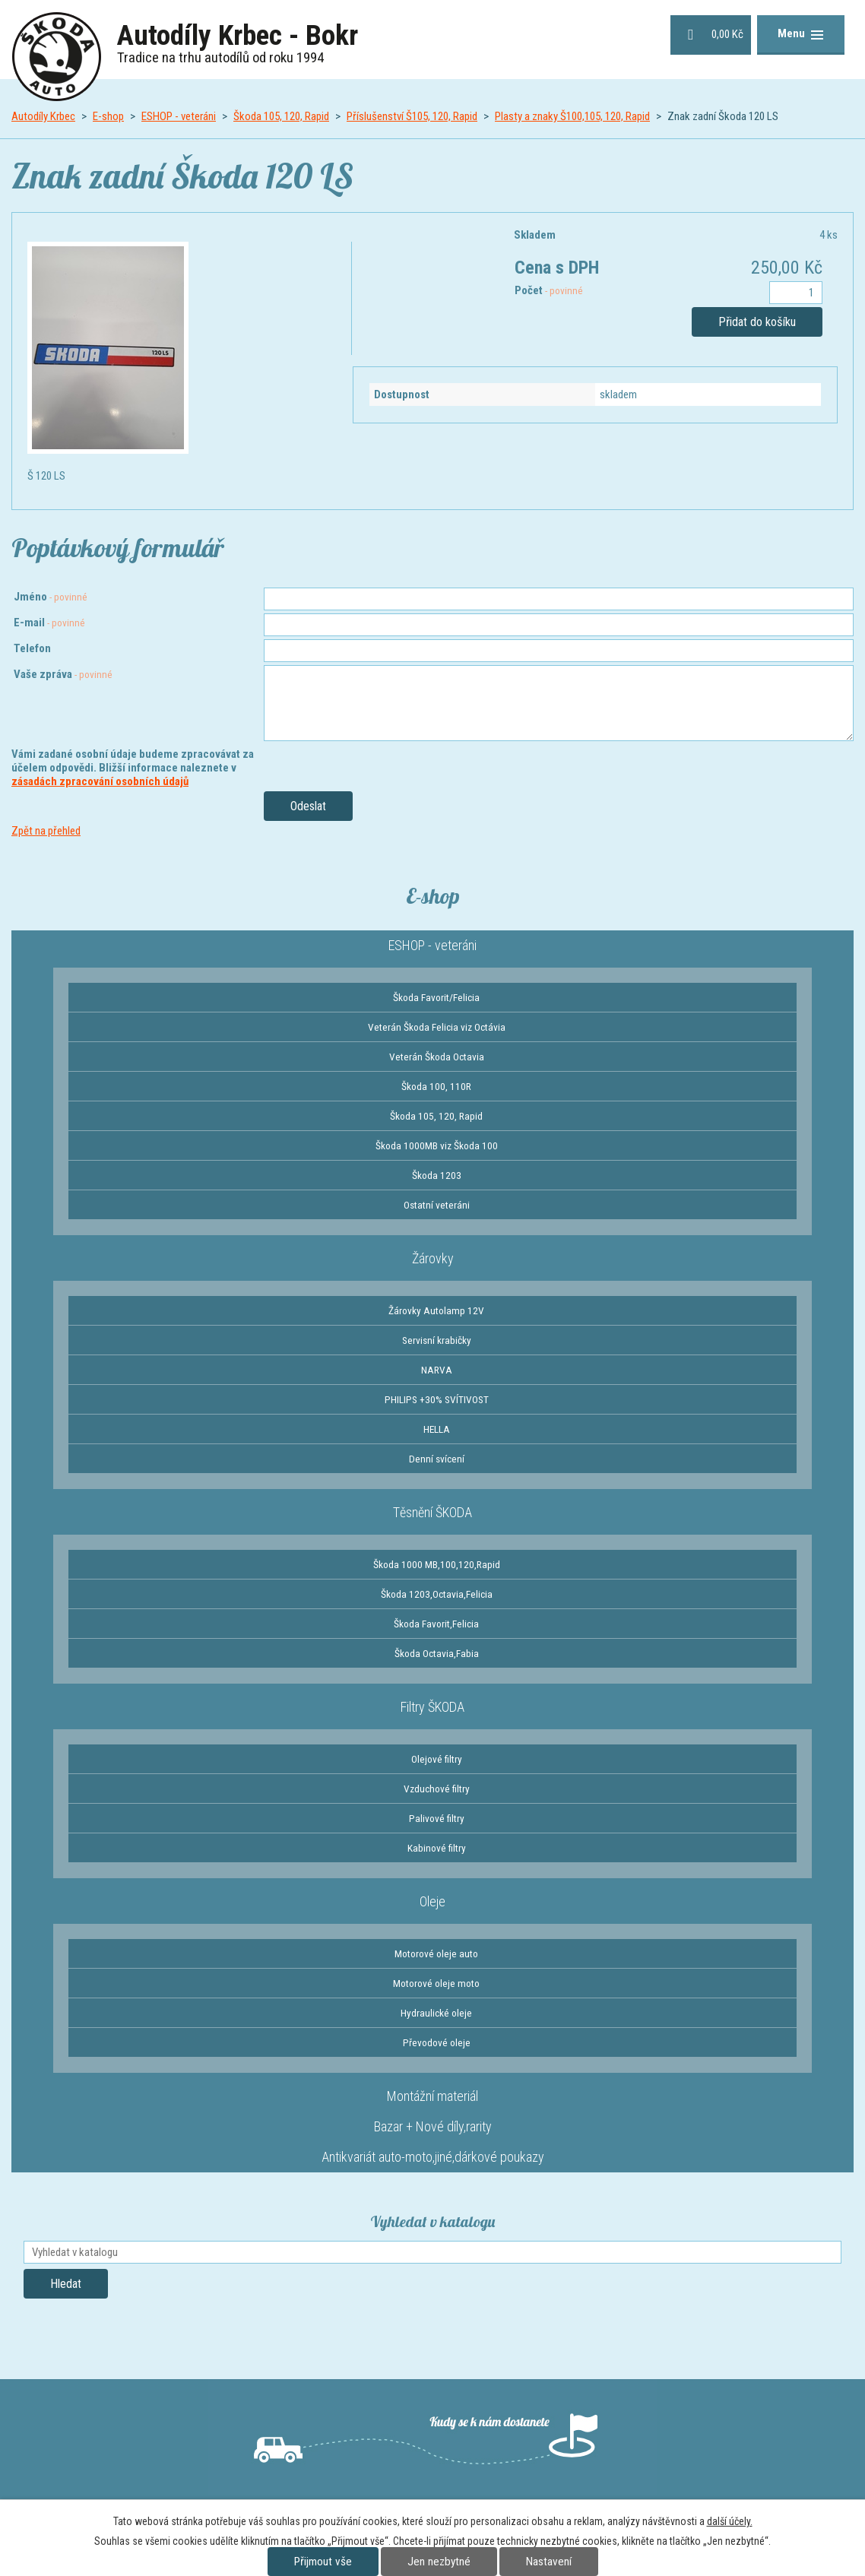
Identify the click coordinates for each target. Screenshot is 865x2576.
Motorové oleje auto (436, 1953)
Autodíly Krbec (43, 116)
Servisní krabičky (436, 1340)
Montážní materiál (432, 2096)
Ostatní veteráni (437, 1205)
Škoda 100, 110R (436, 1086)
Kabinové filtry (436, 1848)
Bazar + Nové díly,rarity (433, 2126)
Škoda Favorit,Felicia (436, 1624)
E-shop (108, 116)
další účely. (730, 2521)
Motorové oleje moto (436, 1983)
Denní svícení (436, 1459)
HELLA (436, 1429)
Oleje (432, 1901)
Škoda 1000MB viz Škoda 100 (436, 1145)
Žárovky (433, 1258)
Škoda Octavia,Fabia (436, 1653)
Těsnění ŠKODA (432, 1512)
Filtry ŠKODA (432, 1707)
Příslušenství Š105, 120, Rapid (412, 116)
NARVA (436, 1370)
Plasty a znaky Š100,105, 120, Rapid (572, 116)
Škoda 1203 (436, 1175)
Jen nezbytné (439, 2561)
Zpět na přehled (46, 831)
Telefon (32, 648)
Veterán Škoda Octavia (436, 1056)
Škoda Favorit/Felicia (436, 997)
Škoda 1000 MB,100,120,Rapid (436, 1564)
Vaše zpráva (63, 674)
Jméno (50, 597)
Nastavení (549, 2561)
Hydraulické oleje (436, 2013)
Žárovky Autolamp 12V (436, 1310)
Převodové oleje (437, 2042)
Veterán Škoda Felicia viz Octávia (436, 1027)
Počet (549, 290)
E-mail (49, 622)
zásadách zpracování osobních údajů (100, 781)
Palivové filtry (436, 1818)
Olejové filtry (436, 1759)
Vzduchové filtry (437, 1788)
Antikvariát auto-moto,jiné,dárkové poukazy (433, 2157)
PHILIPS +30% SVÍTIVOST (437, 1399)
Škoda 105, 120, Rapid (281, 116)
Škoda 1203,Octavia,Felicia (437, 1594)
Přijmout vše (323, 2561)
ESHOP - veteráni (178, 116)
